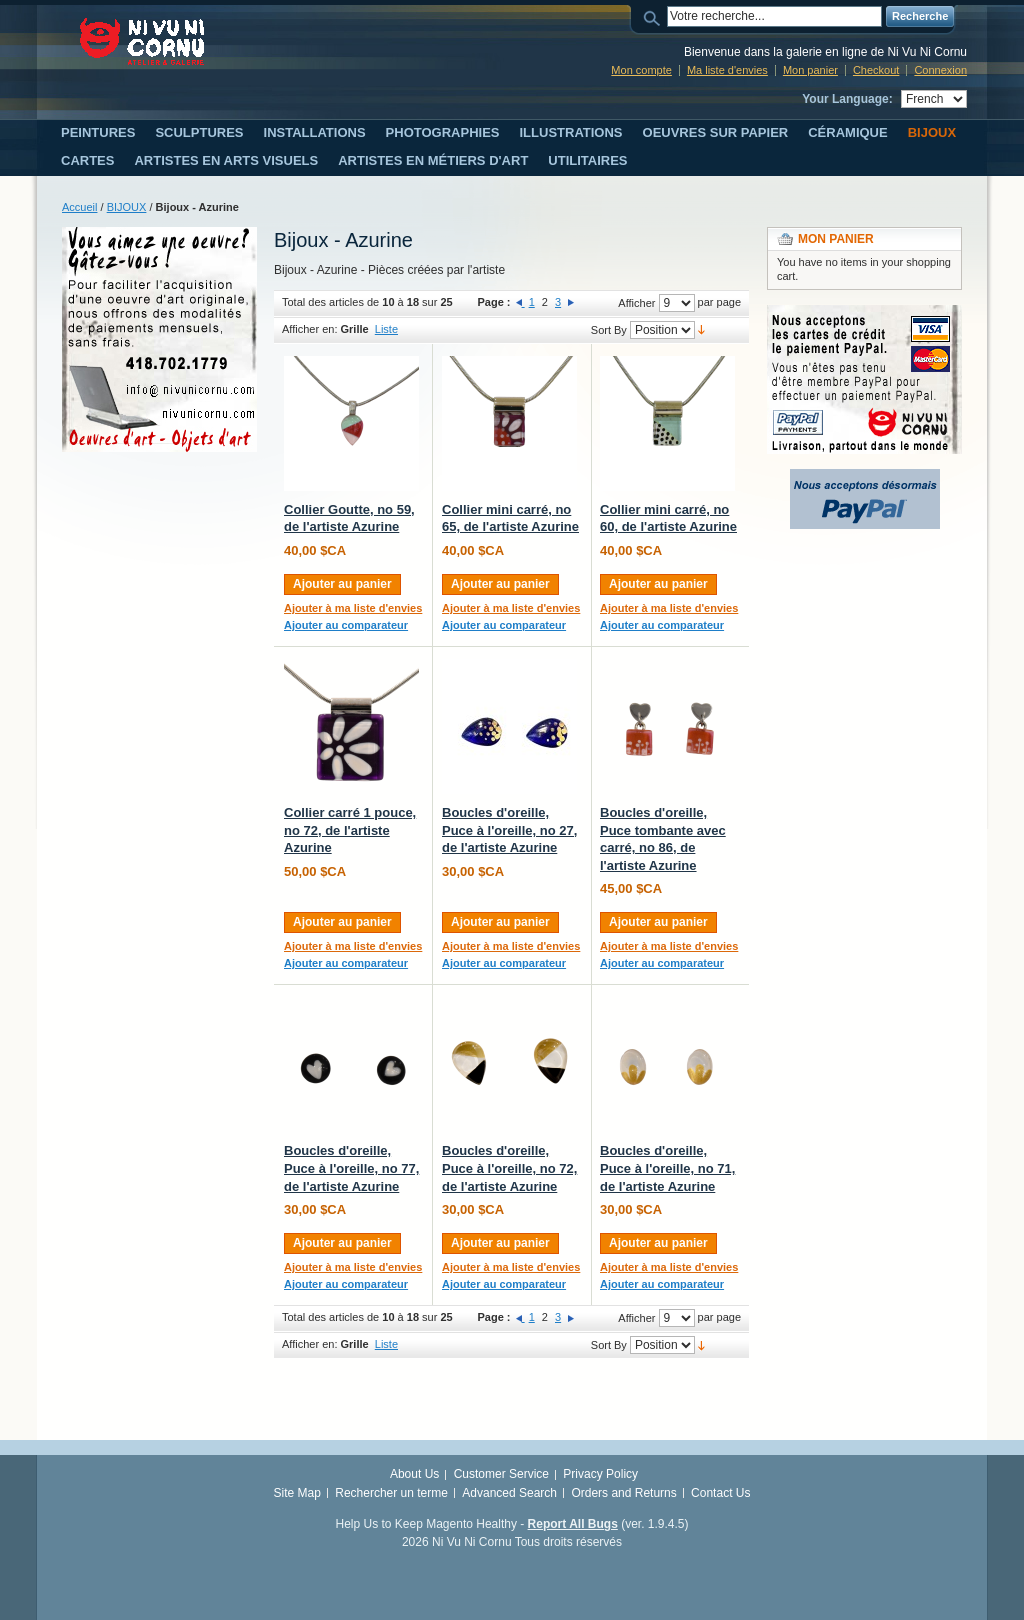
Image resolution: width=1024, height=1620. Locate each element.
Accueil (79, 207)
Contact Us (720, 1493)
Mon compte (641, 70)
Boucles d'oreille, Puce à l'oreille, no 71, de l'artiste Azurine (667, 1168)
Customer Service (501, 1474)
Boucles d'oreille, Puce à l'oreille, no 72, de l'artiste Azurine (509, 1168)
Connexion (940, 70)
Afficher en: (309, 329)
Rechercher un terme (391, 1493)
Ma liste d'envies (727, 70)
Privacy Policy (600, 1474)
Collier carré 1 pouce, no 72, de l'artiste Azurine (350, 830)
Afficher (636, 303)
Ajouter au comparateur (346, 625)
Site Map (297, 1493)
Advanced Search (509, 1493)
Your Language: (847, 99)
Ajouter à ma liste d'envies (353, 608)
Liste (386, 329)
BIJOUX (127, 207)
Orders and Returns (623, 1493)
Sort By (609, 330)
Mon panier (810, 70)
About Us (414, 1474)
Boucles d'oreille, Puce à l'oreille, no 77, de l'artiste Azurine (351, 1168)
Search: (655, 16)
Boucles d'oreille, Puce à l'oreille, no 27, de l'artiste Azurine (509, 830)
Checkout (876, 70)
